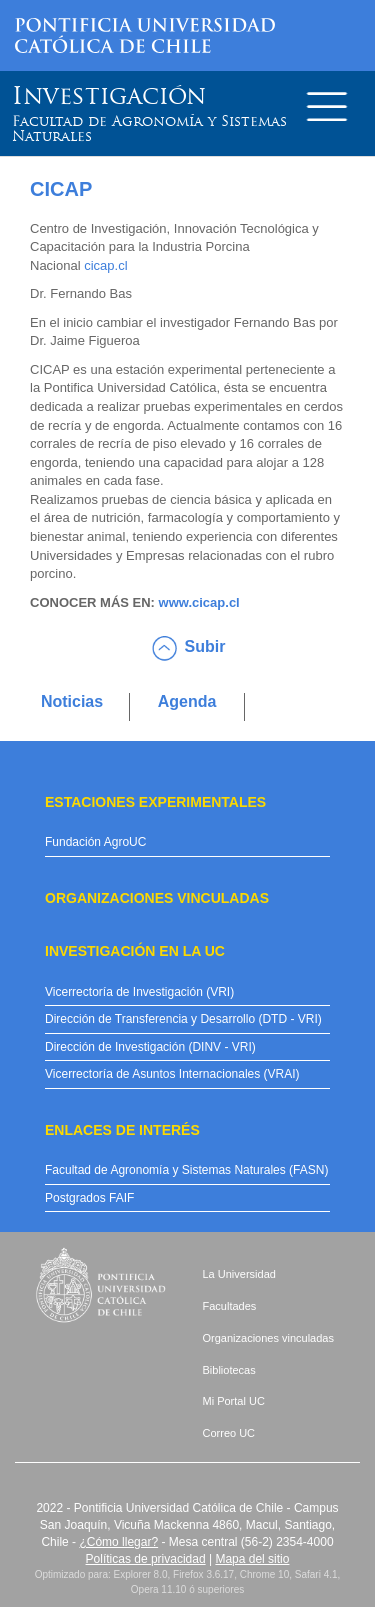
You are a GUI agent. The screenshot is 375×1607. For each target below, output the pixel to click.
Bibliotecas (229, 1370)
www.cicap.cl (199, 602)
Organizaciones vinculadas (268, 1338)
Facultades (230, 1306)
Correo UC (229, 1433)
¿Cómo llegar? (118, 1542)
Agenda (187, 701)
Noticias (72, 701)
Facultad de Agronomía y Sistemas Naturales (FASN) (186, 1170)
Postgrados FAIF (89, 1198)
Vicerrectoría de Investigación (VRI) (139, 992)
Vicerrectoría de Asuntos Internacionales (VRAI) (172, 1074)
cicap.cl (105, 265)
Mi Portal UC (234, 1401)
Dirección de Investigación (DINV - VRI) (150, 1047)
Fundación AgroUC (95, 842)
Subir (205, 646)
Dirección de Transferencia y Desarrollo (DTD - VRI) (183, 1019)
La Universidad (239, 1274)
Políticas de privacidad (146, 1559)
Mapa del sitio (252, 1559)
